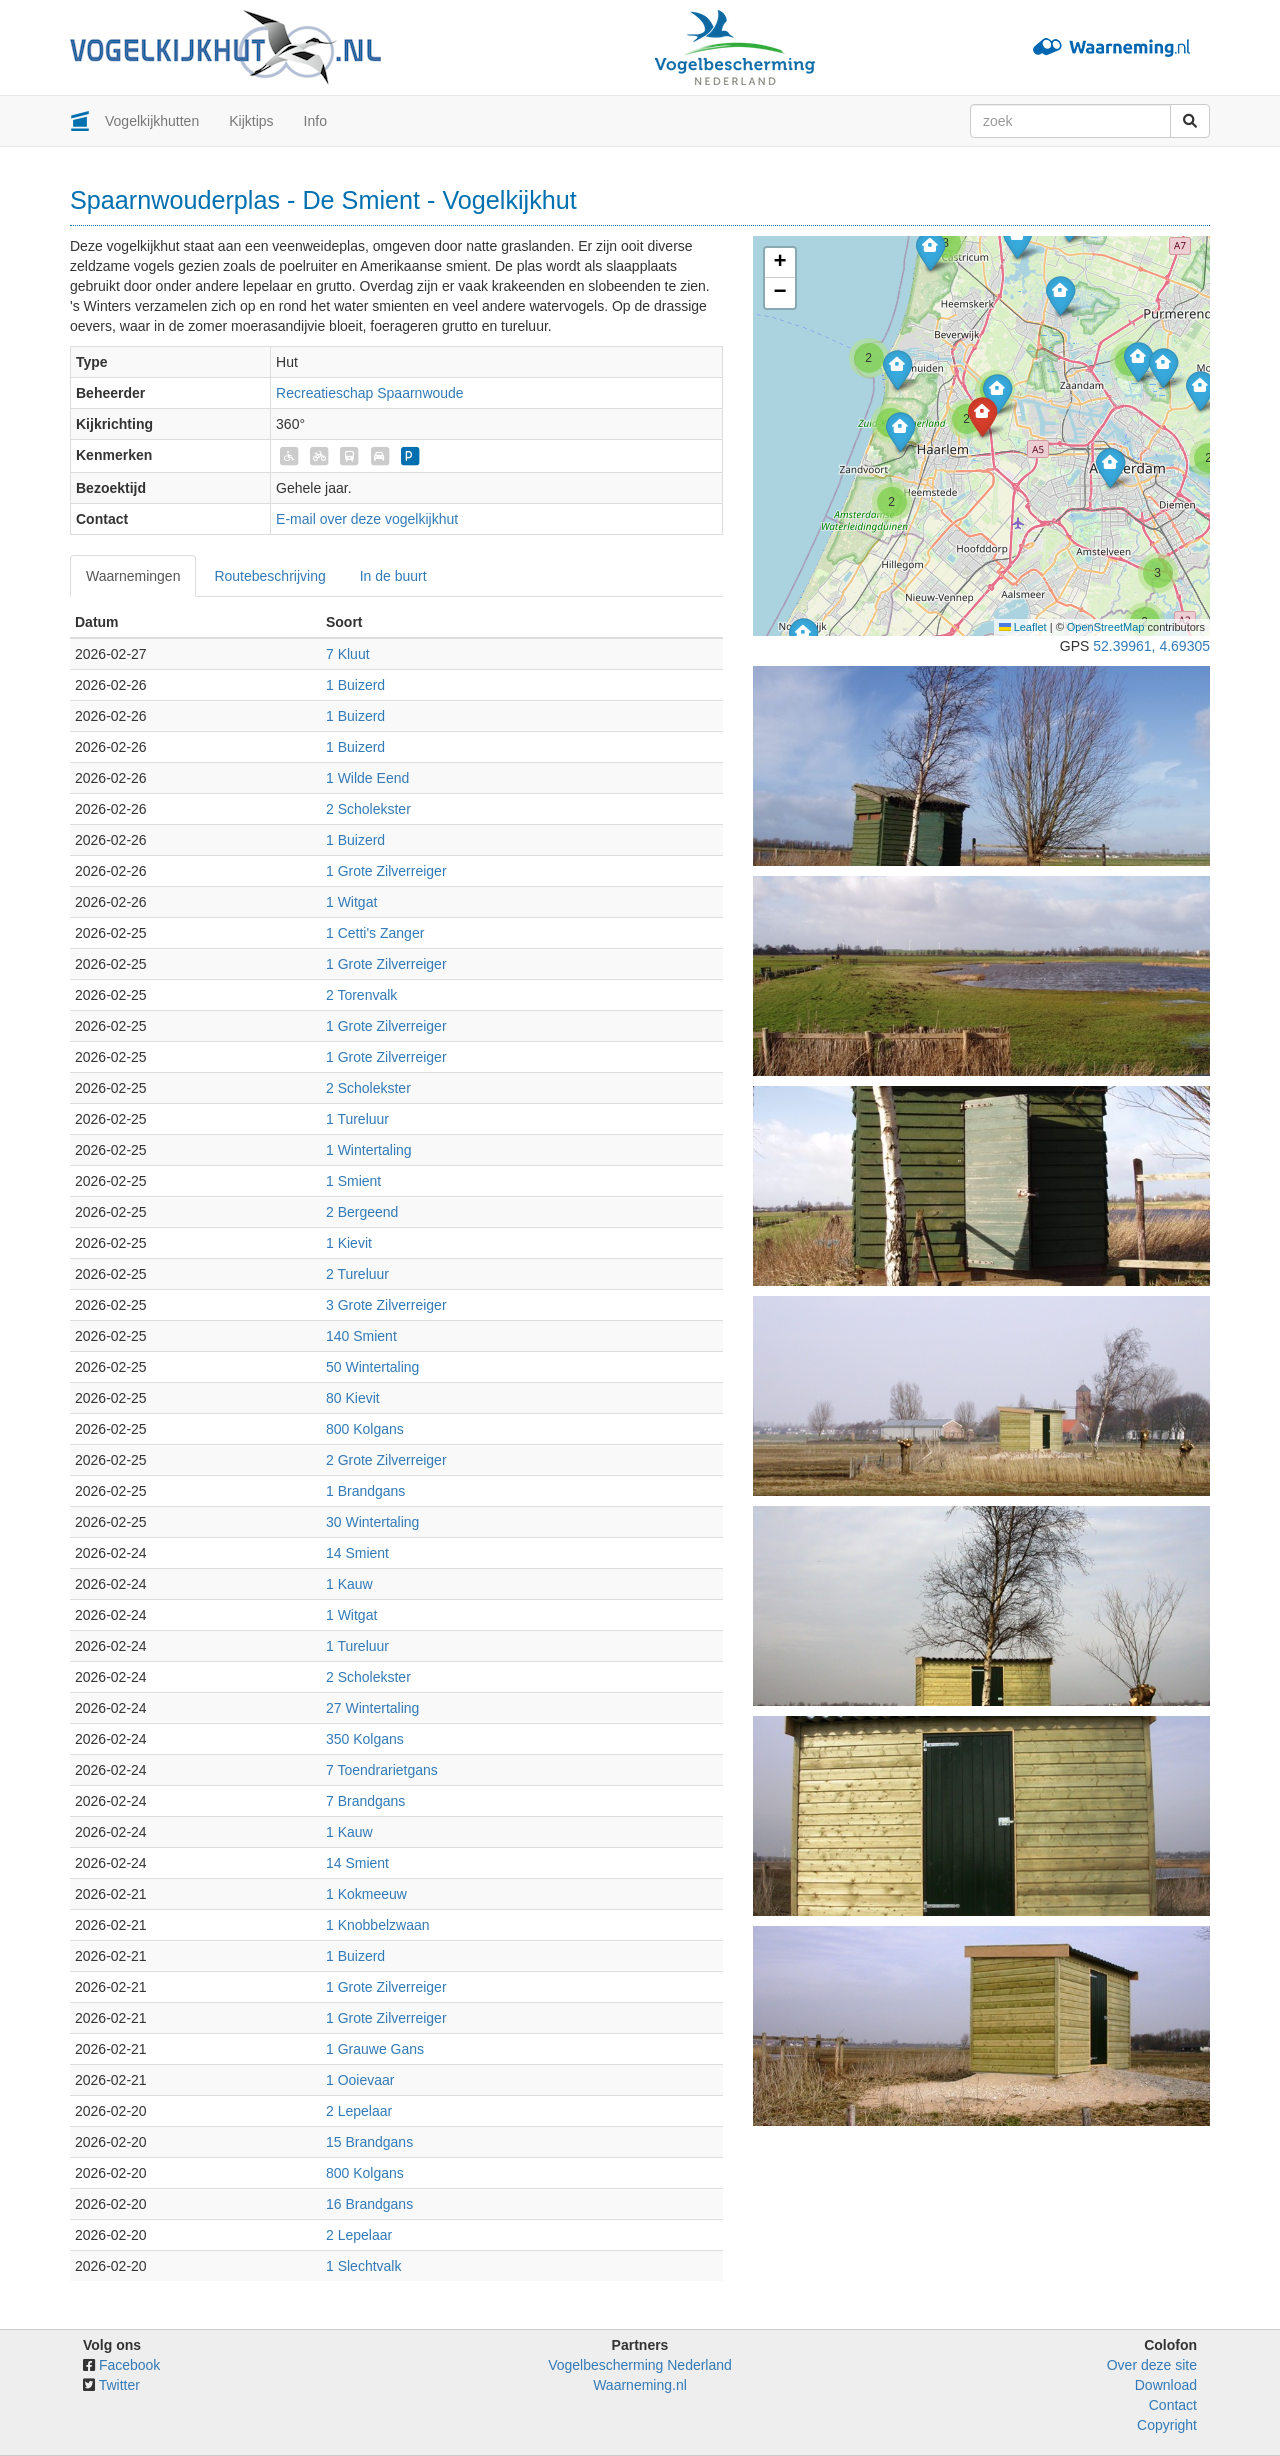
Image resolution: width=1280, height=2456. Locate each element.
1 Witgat (351, 902)
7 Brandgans (365, 1801)
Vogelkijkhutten (152, 121)
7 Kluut (348, 654)
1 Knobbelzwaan (378, 1925)
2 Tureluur (357, 1274)
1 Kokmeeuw (366, 1894)
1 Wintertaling (369, 1150)
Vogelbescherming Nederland (640, 2365)
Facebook (129, 2365)
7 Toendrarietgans (382, 1770)
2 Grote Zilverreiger (386, 1460)
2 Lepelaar (359, 2111)
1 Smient (353, 1181)
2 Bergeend (362, 1212)
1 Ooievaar (360, 2080)
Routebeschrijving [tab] (269, 576)
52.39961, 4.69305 (1151, 646)
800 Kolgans (365, 1429)
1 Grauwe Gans (375, 2049)
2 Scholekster (368, 809)
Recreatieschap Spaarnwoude (370, 393)
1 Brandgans (365, 1491)
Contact (1173, 2405)
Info (315, 121)
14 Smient (357, 1553)
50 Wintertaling (372, 1367)
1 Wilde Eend (367, 778)
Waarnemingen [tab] (133, 576)
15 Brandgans (369, 2142)
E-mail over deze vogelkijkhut (367, 519)
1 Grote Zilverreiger (386, 871)
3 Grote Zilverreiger (386, 1305)
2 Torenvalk (361, 995)
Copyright (1167, 2425)
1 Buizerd (355, 685)
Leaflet (1023, 627)
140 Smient (361, 1336)
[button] (930, 250)
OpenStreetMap (1106, 627)
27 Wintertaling (372, 1708)
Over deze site (1152, 2365)
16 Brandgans (369, 2204)
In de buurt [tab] (393, 576)
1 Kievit (349, 1243)
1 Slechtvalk (363, 2266)
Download (1166, 2385)
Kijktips (251, 121)
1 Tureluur (357, 1119)
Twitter (119, 2385)
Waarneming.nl (640, 2385)
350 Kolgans (365, 1739)
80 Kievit (353, 1398)
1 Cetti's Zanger (375, 933)
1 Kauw (349, 1584)
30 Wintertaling (372, 1522)
